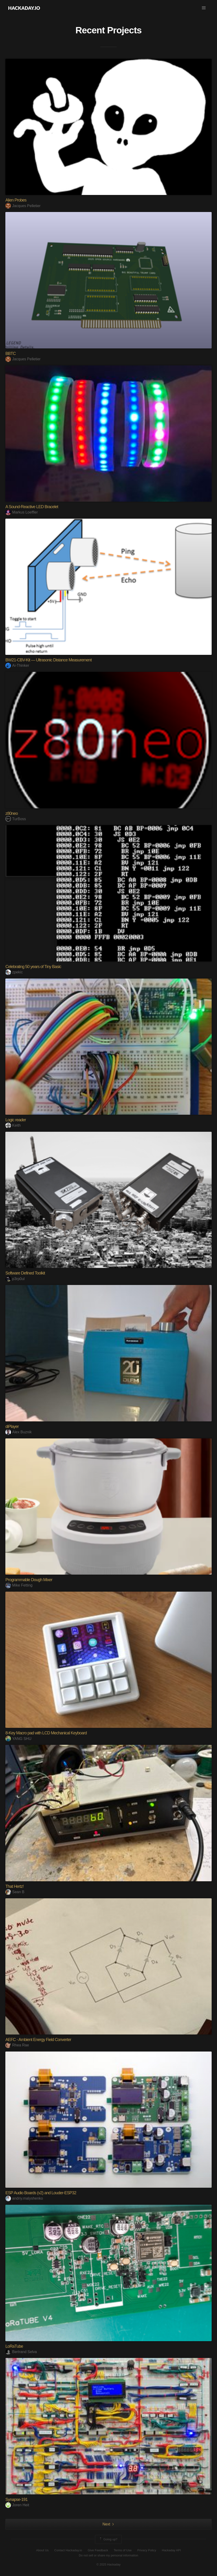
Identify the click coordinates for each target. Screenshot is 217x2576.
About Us (42, 2550)
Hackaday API (171, 2550)
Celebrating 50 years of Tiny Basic (33, 966)
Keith (12, 1125)
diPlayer (12, 1426)
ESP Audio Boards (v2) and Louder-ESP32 (40, 2193)
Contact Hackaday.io (68, 2550)
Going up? (108, 2539)
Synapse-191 (16, 2499)
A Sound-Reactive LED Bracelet (31, 506)
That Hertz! (14, 1886)
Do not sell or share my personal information (108, 2555)
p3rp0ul (14, 1279)
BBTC (10, 353)
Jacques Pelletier (23, 206)
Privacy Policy (146, 2550)
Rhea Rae (17, 2045)
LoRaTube (14, 2346)
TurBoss (15, 819)
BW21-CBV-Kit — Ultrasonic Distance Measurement (48, 660)
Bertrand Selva (21, 2352)
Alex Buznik (18, 1432)
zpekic (14, 972)
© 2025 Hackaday (108, 2564)
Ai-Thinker (17, 665)
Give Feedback (98, 2550)
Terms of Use (123, 2550)
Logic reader (15, 1120)
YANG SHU (18, 1739)
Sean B (14, 1892)
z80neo (11, 813)
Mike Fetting (18, 1585)
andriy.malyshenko (24, 2198)
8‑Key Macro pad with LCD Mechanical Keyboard (46, 1733)
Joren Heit (17, 2505)
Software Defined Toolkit (25, 1273)
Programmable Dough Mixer (28, 1579)
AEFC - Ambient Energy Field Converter (38, 2039)
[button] (204, 8)
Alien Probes (15, 200)
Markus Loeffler (21, 512)
